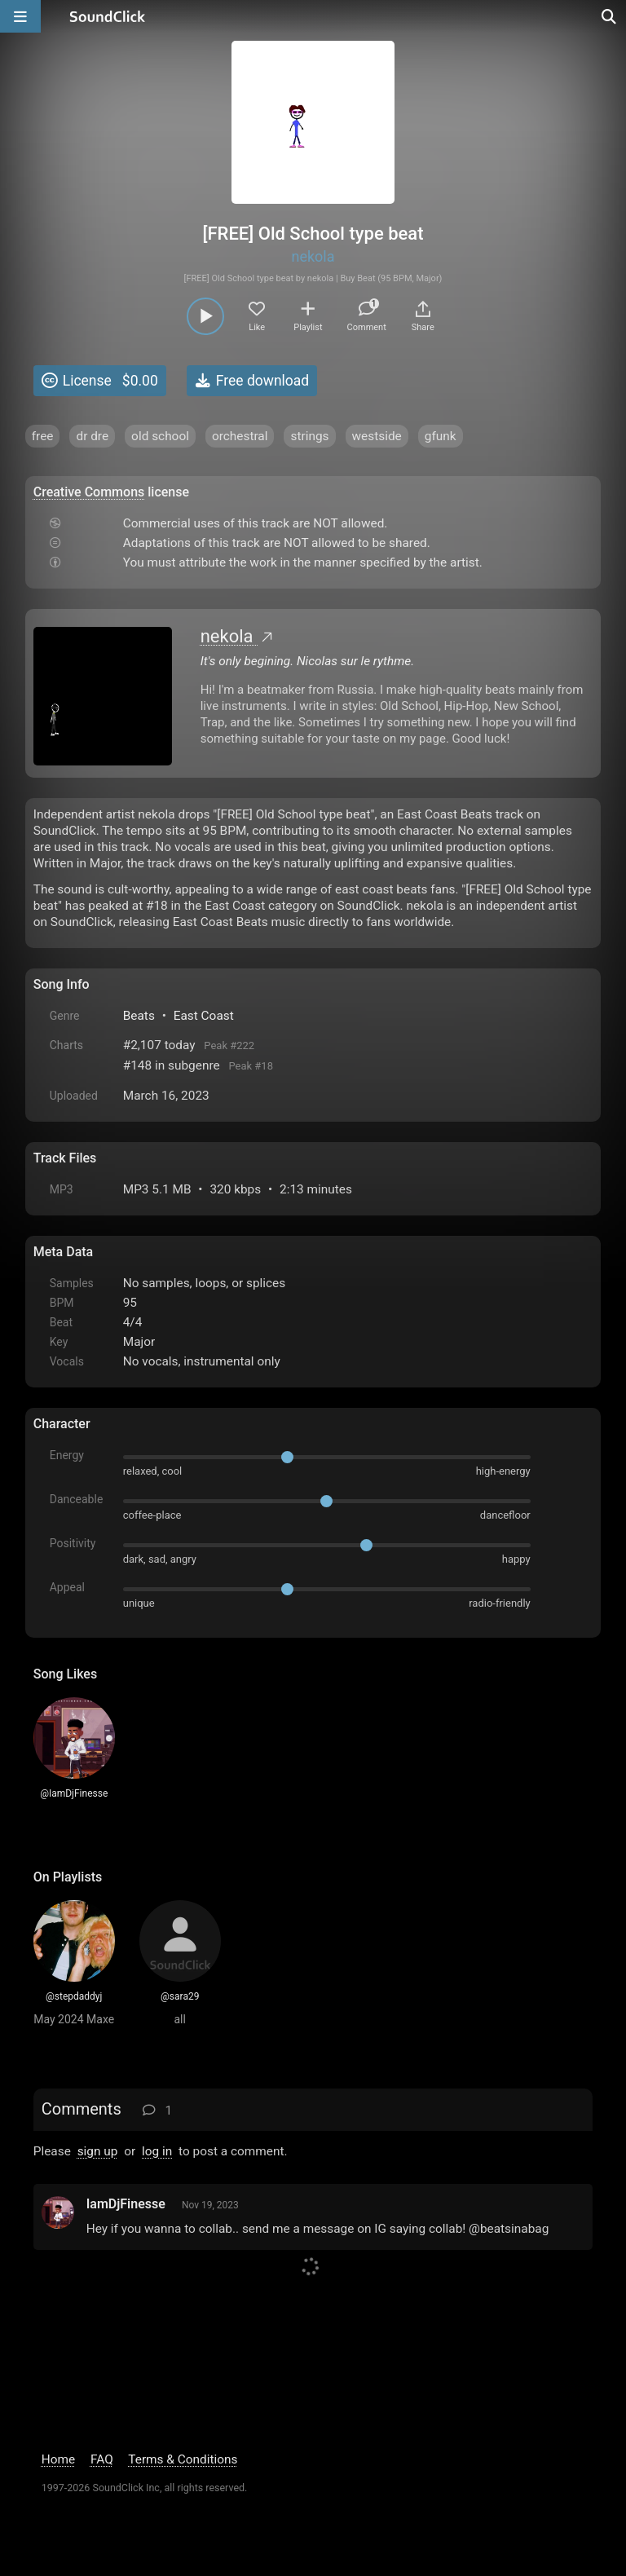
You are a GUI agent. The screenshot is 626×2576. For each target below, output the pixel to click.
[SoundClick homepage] (107, 16)
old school (160, 436)
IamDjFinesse (125, 2204)
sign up (97, 2151)
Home (58, 2459)
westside (377, 436)
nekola (312, 256)
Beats (139, 1015)
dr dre (92, 436)
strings (309, 436)
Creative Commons (89, 492)
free (43, 436)
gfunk (440, 436)
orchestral (240, 436)
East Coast (204, 1015)
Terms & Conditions (182, 2459)
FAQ (101, 2459)
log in (157, 2151)
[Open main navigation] (20, 16)
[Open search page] (609, 16)
